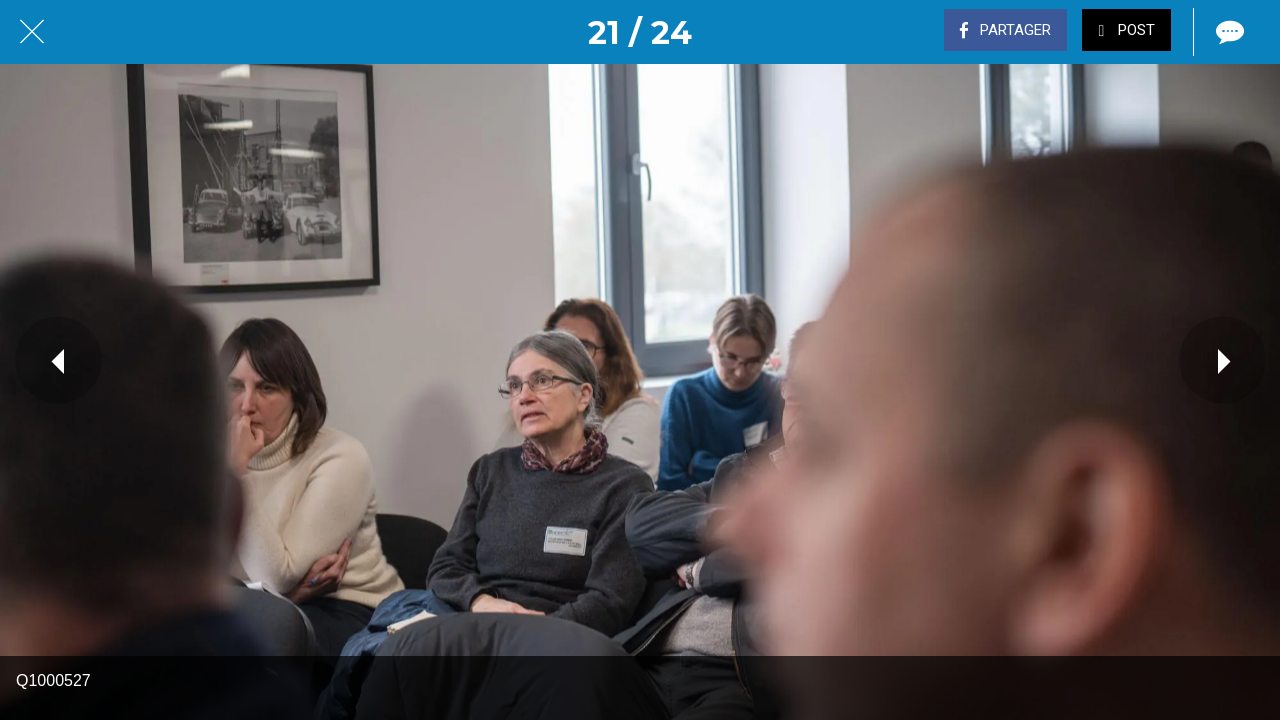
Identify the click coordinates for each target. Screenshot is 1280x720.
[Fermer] (32, 32)
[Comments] (1228, 32)
